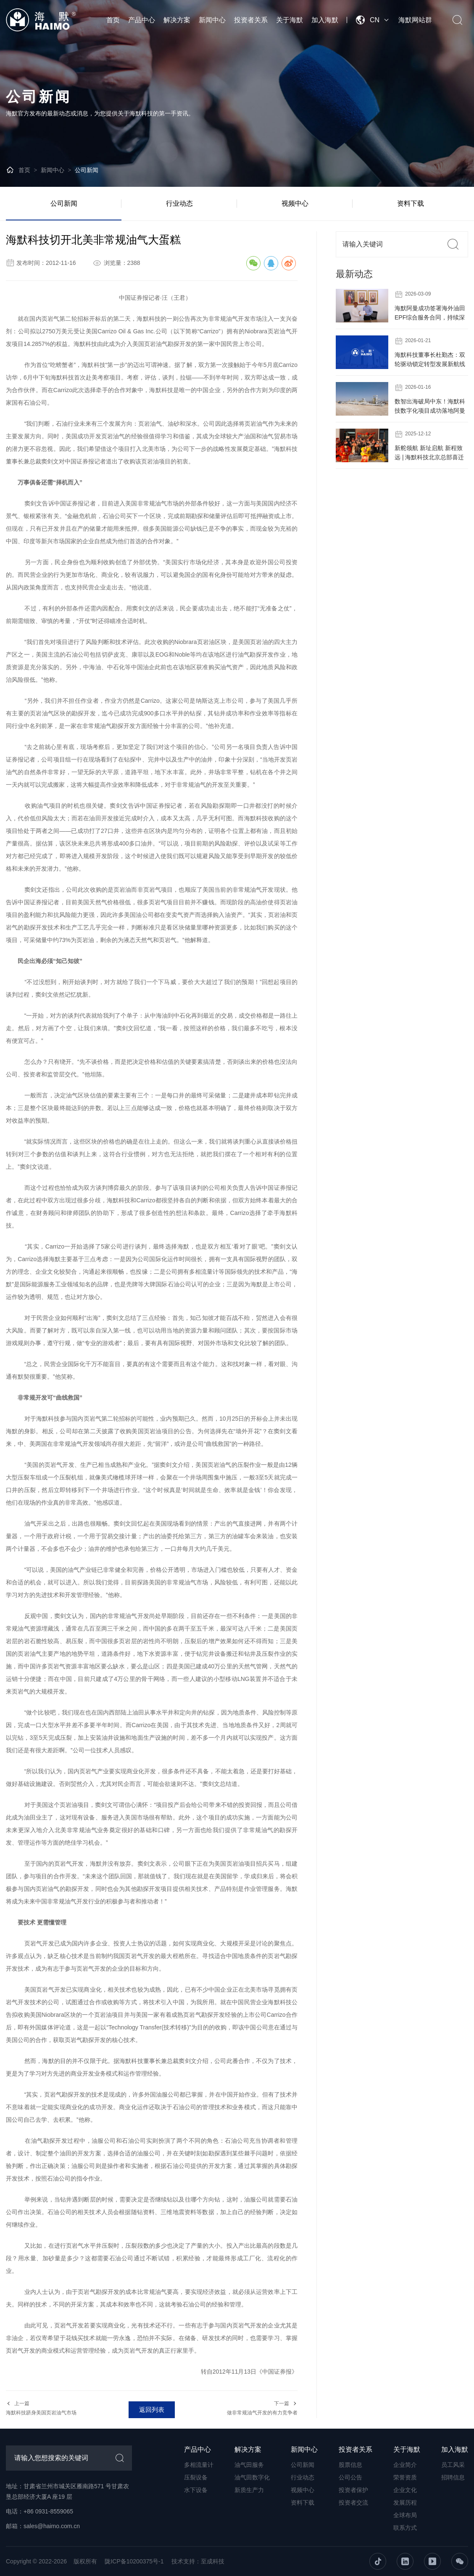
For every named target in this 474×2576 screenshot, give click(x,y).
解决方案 (176, 20)
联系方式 (405, 2527)
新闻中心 (212, 20)
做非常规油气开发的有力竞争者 (262, 2413)
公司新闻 (86, 170)
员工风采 (453, 2464)
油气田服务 (249, 2464)
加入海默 (324, 20)
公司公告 (350, 2477)
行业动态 (179, 203)
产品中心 (141, 20)
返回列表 (151, 2409)
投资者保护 (353, 2490)
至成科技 (212, 2561)
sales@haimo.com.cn (52, 2526)
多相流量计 (198, 2464)
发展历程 (405, 2502)
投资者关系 (251, 20)
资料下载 (410, 203)
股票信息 (350, 2464)
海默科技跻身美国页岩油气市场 (41, 2413)
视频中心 (295, 203)
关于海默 (289, 20)
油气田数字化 (252, 2477)
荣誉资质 (405, 2477)
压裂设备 (196, 2477)
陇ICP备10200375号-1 (134, 2561)
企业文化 (405, 2490)
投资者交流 (353, 2502)
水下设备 (196, 2490)
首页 (113, 20)
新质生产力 (249, 2490)
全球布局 (405, 2515)
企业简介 (405, 2464)
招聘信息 (453, 2477)
